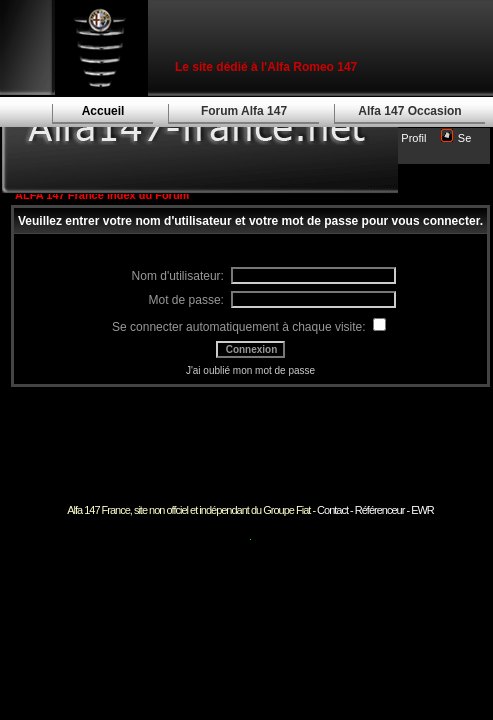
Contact (332, 510)
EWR (422, 510)
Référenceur (380, 510)
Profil (413, 138)
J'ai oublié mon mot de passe (250, 370)
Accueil (103, 111)
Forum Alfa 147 (244, 111)
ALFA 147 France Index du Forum (102, 195)
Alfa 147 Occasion (409, 111)
